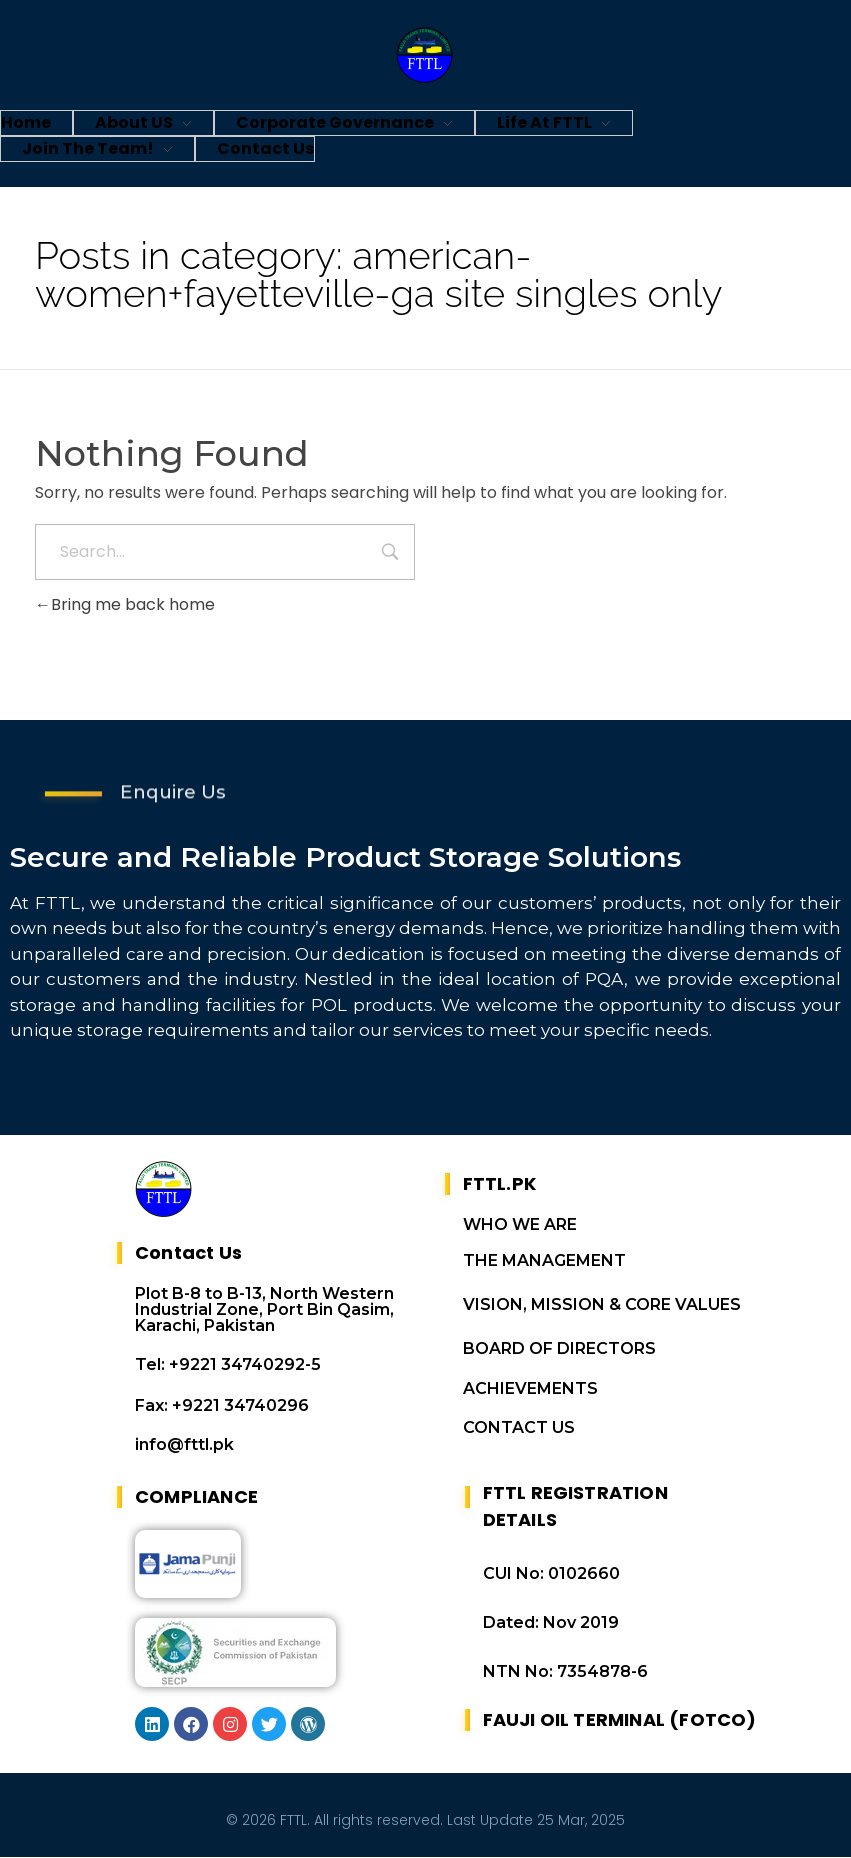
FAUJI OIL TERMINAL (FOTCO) (620, 1720)
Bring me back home (125, 604)
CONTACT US (519, 1428)
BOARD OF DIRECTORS (559, 1349)
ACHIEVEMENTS (530, 1389)
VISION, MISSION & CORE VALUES (602, 1305)
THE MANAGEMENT (544, 1261)
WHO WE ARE (520, 1225)
